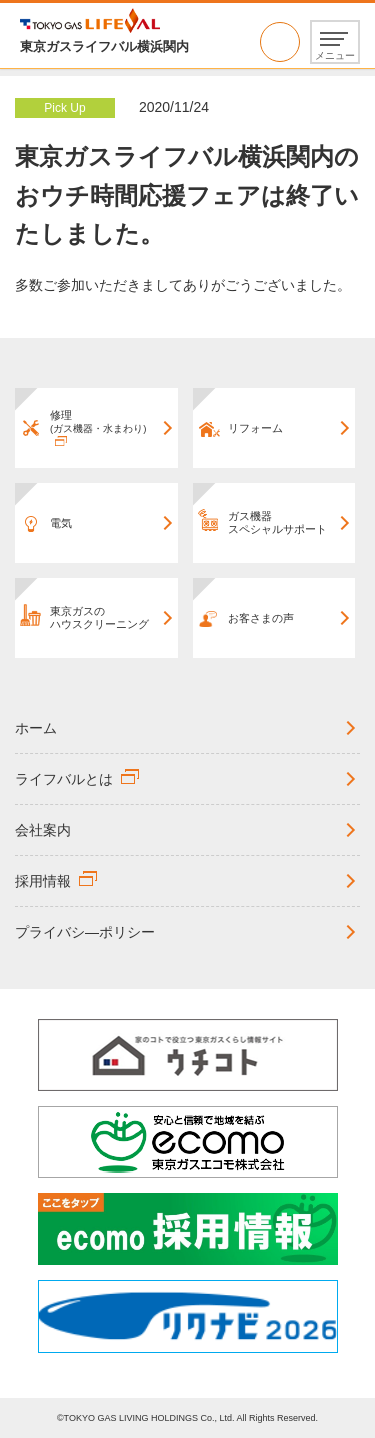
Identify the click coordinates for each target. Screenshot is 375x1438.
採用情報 (43, 881)
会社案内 (43, 830)
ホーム (36, 728)
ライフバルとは (64, 779)
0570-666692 (280, 42)
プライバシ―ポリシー (85, 932)
